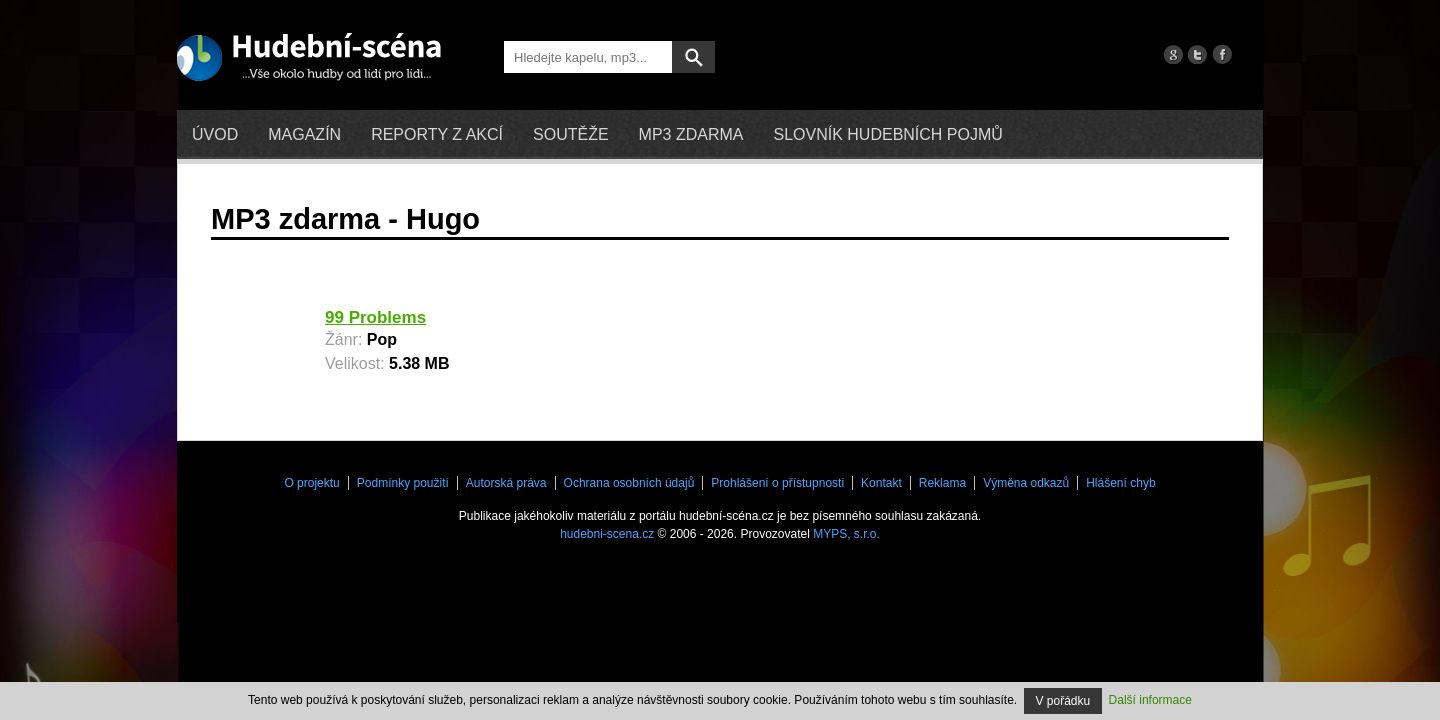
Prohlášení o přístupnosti (777, 483)
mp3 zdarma (691, 134)
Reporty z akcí (437, 134)
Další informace (1150, 700)
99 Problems (375, 317)
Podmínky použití (403, 483)
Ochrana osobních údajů (629, 483)
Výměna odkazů (1026, 483)
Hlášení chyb (1120, 483)
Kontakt (881, 483)
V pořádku (1063, 701)
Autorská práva (506, 483)
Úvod (215, 134)
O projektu (311, 483)
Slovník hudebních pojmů (887, 134)
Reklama (942, 483)
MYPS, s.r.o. (846, 534)
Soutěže (571, 134)
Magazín (304, 134)
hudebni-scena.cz (607, 534)
